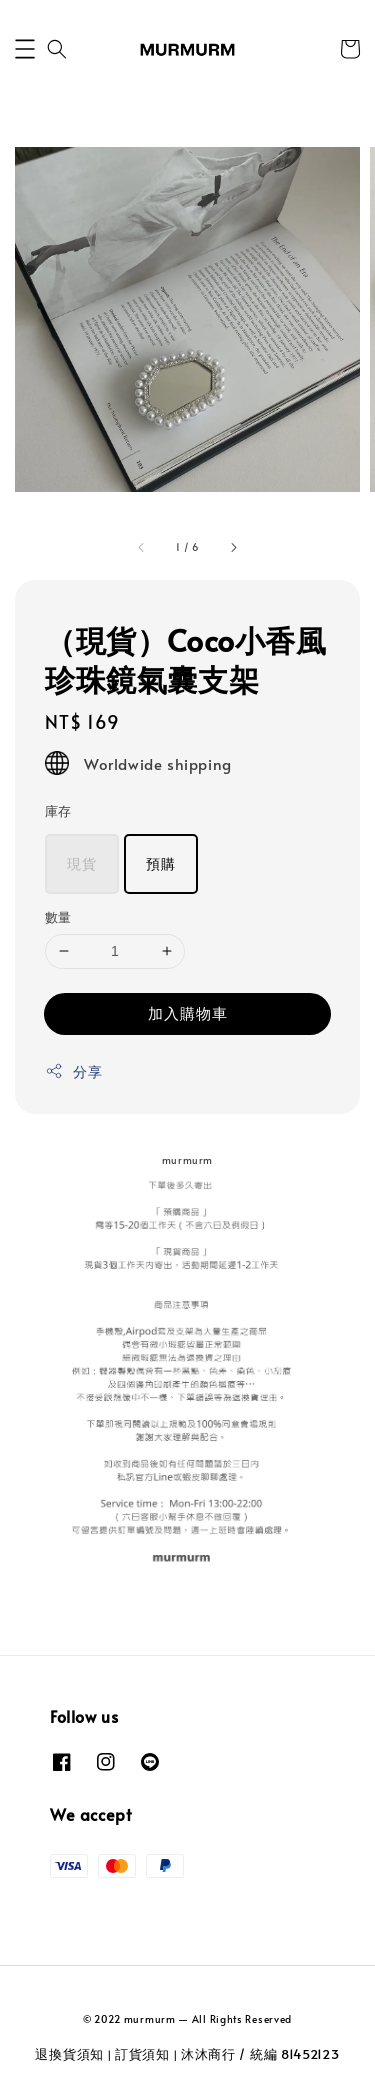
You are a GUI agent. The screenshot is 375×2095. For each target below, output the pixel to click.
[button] (25, 49)
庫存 (58, 811)
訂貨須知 (142, 2054)
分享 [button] (73, 1071)
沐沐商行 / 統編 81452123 (260, 2054)
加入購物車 (188, 1012)
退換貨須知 (69, 2054)
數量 (58, 917)
